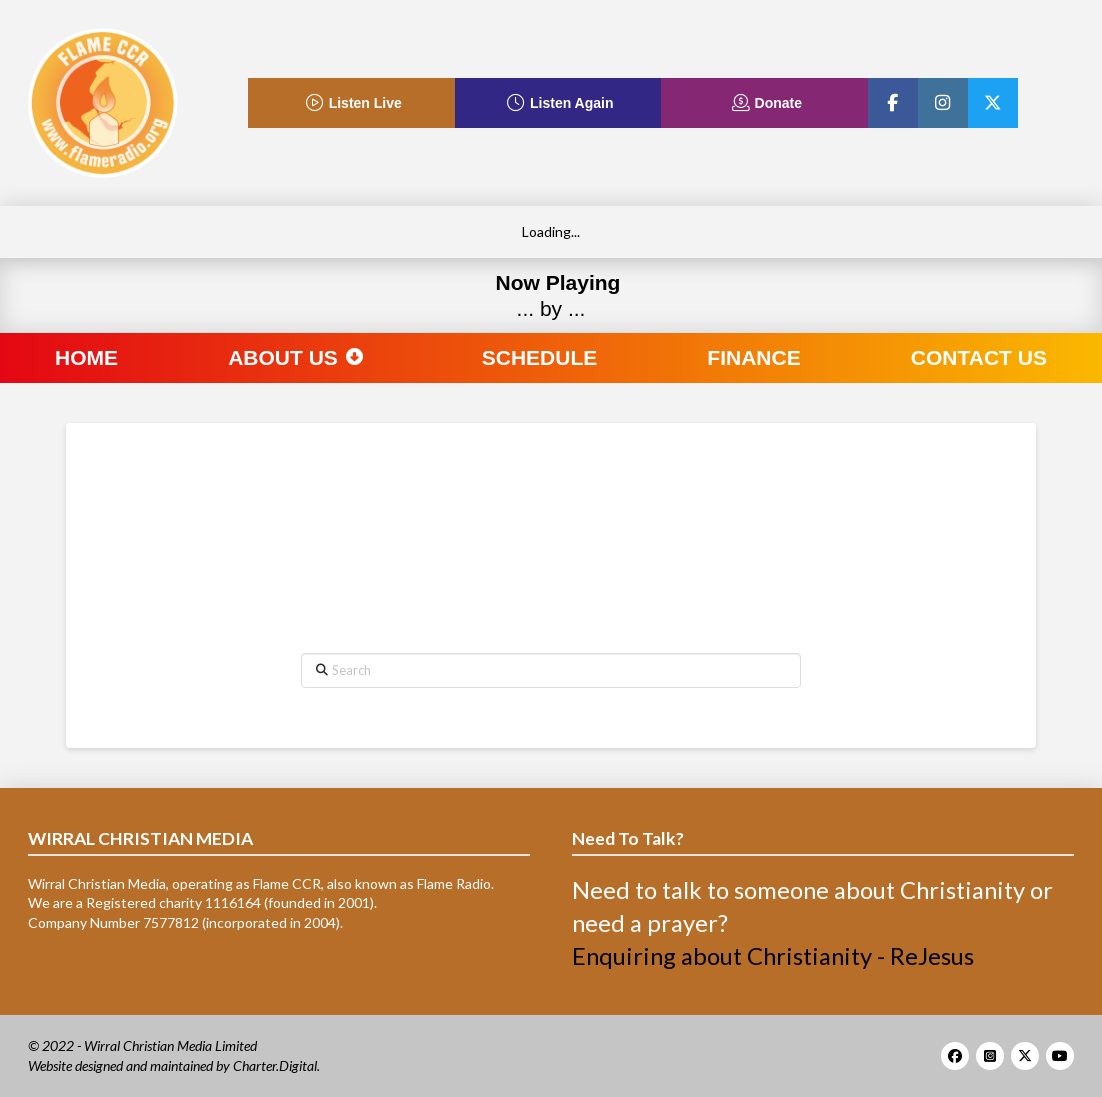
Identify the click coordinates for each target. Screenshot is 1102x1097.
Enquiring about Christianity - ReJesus (773, 956)
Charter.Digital (275, 1065)
